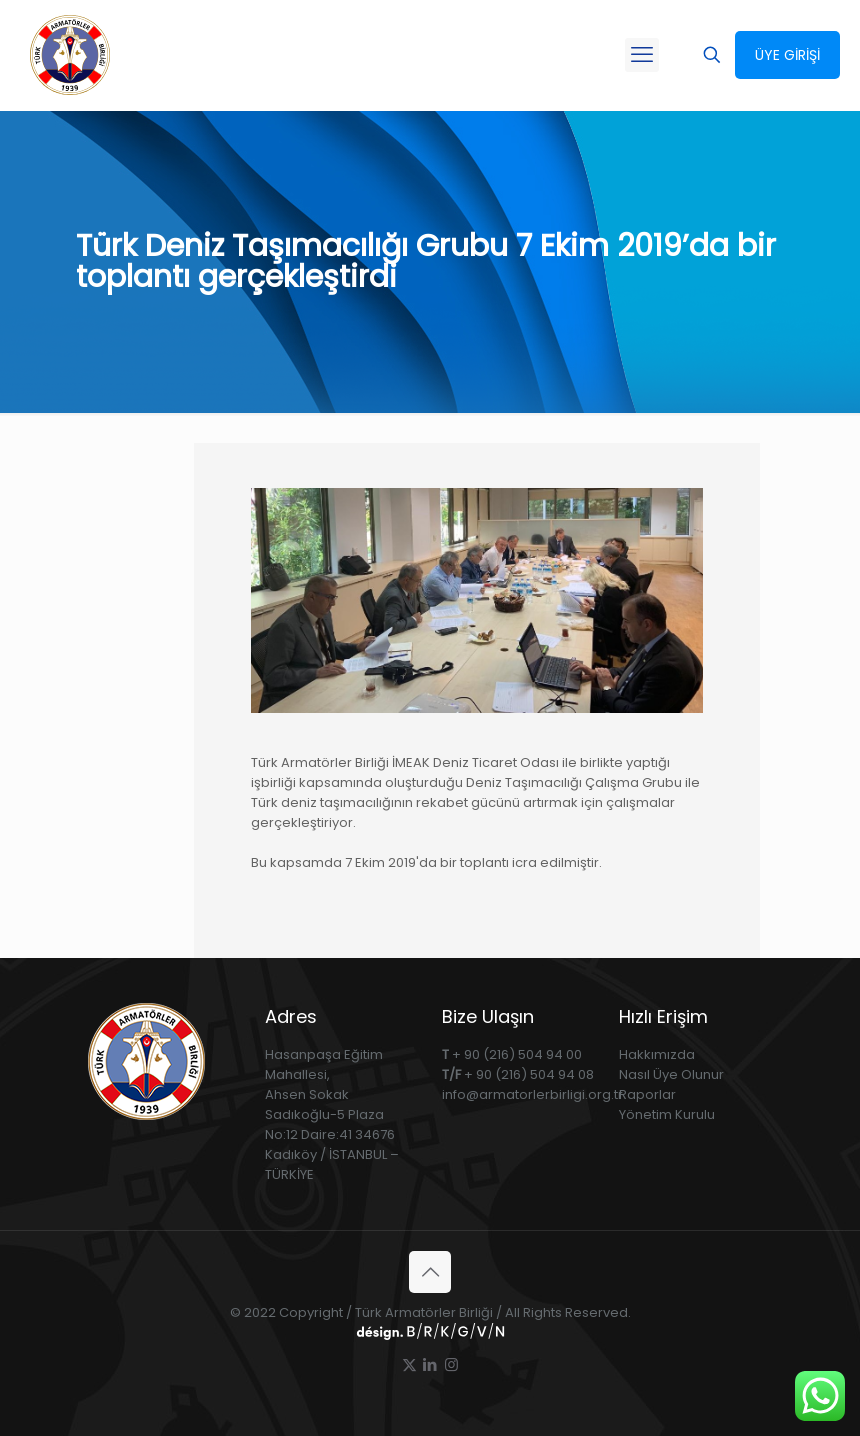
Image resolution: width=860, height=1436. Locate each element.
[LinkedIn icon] (430, 1364)
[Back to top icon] (430, 1272)
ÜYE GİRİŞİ (787, 55)
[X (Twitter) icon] (409, 1364)
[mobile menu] (642, 55)
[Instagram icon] (451, 1364)
